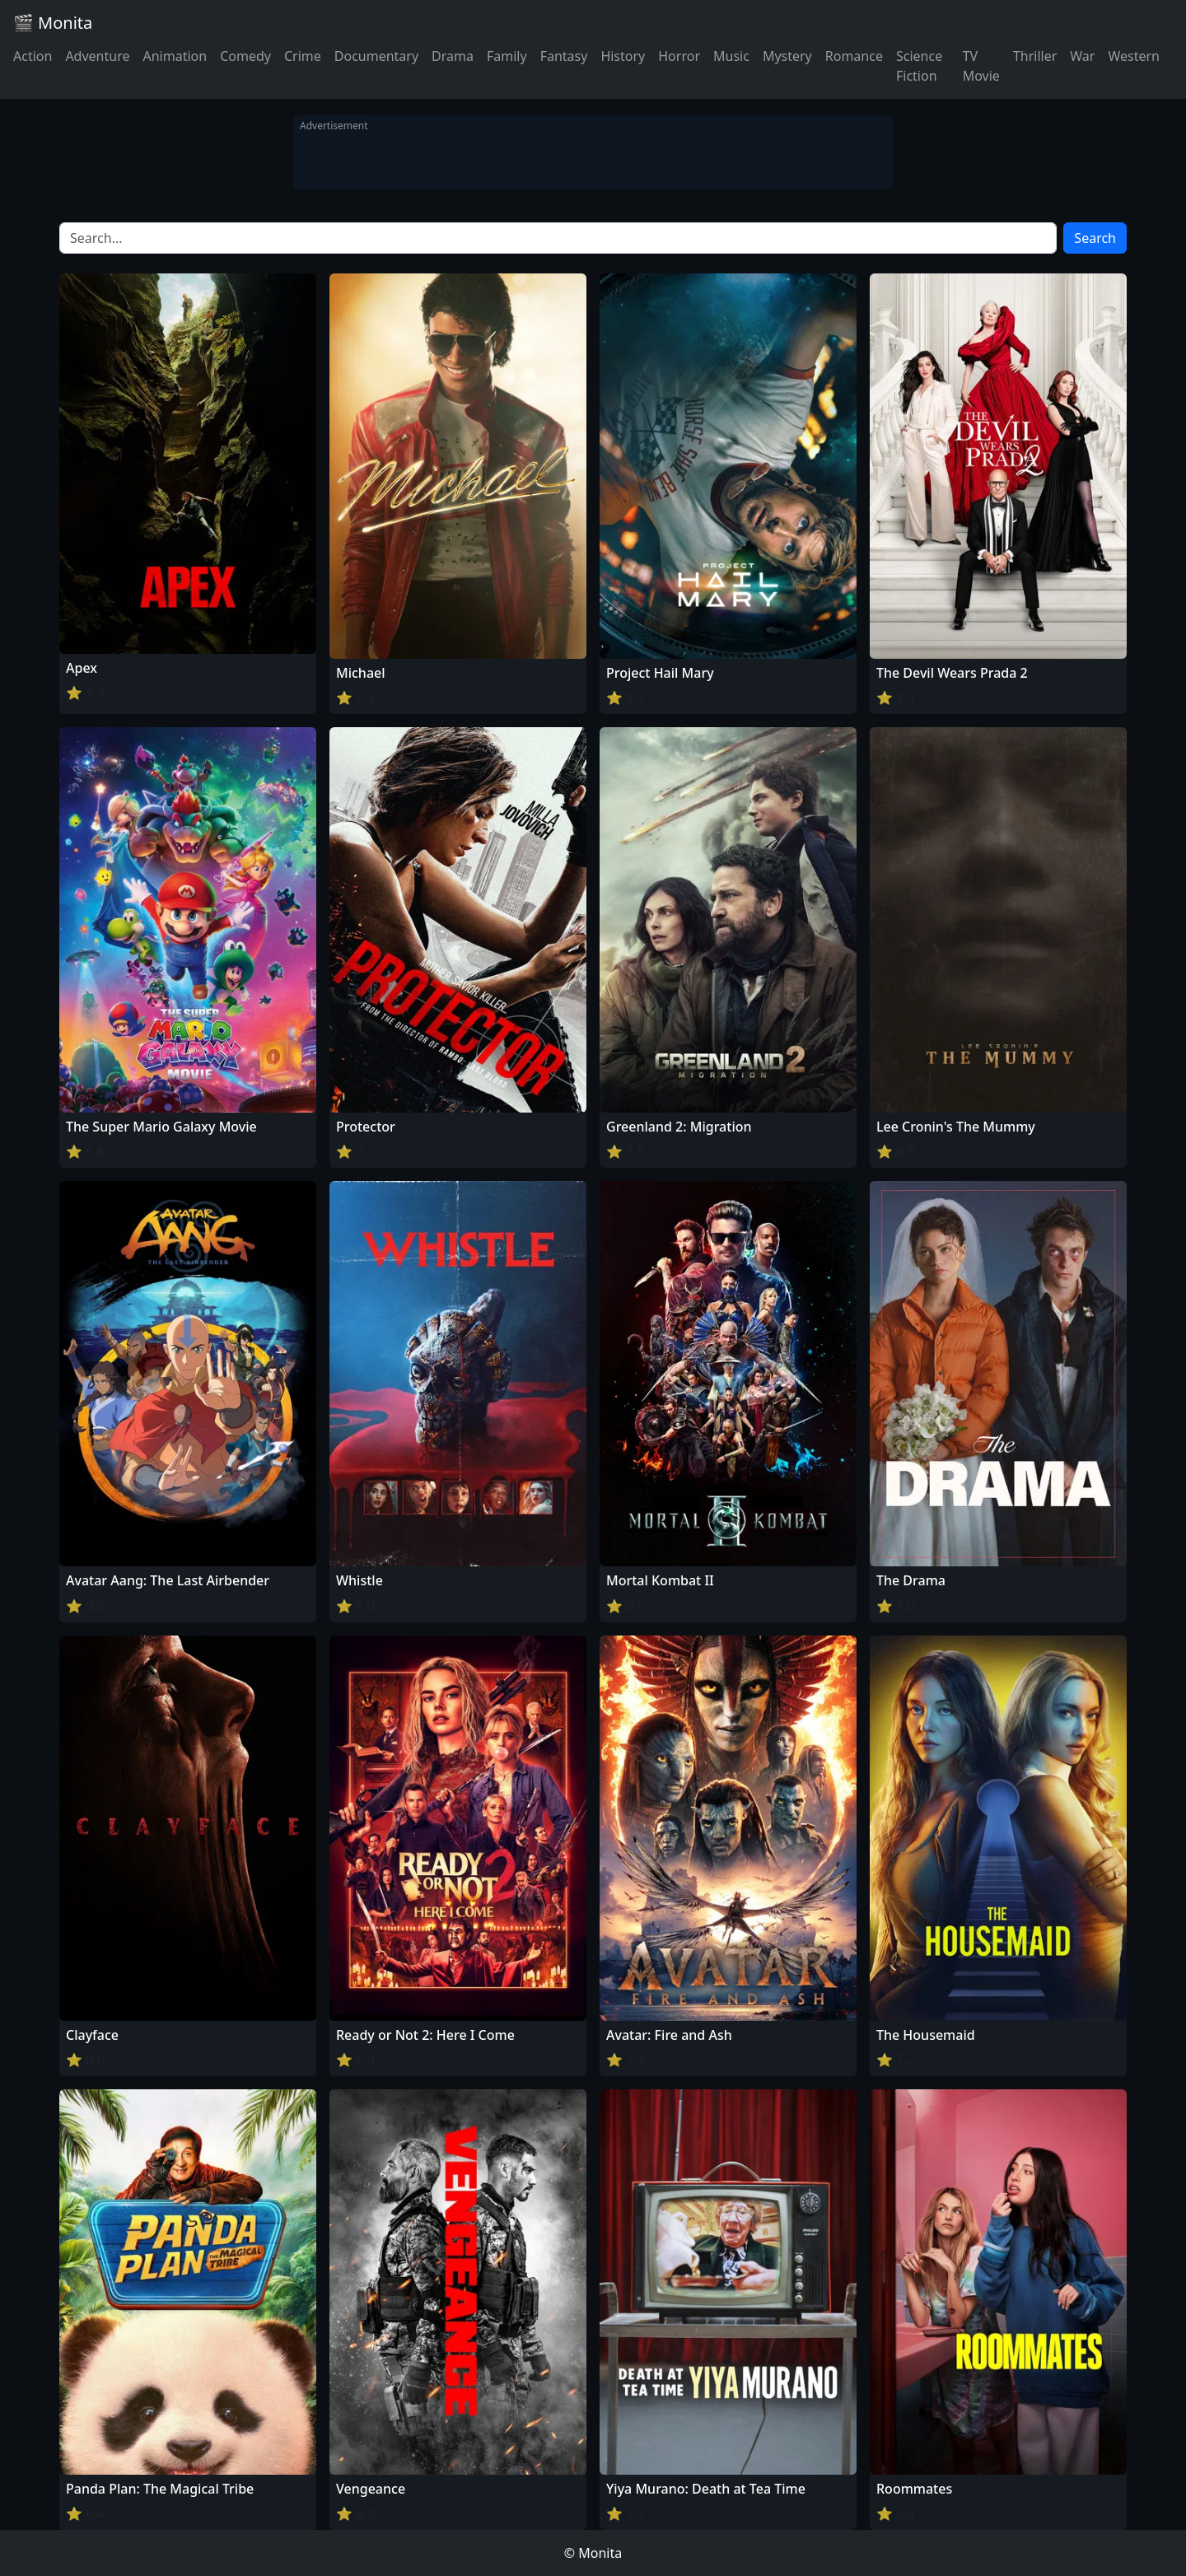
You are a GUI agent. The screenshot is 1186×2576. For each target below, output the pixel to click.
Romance (854, 56)
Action (32, 56)
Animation (174, 56)
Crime (302, 56)
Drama (453, 56)
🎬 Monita (52, 23)
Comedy (245, 56)
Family (507, 56)
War (1082, 56)
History (622, 56)
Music (731, 56)
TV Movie (981, 66)
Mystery (787, 56)
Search (1095, 238)
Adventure (97, 56)
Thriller (1035, 56)
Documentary (376, 56)
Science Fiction (919, 66)
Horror (679, 56)
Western (1134, 56)
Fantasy (564, 56)
